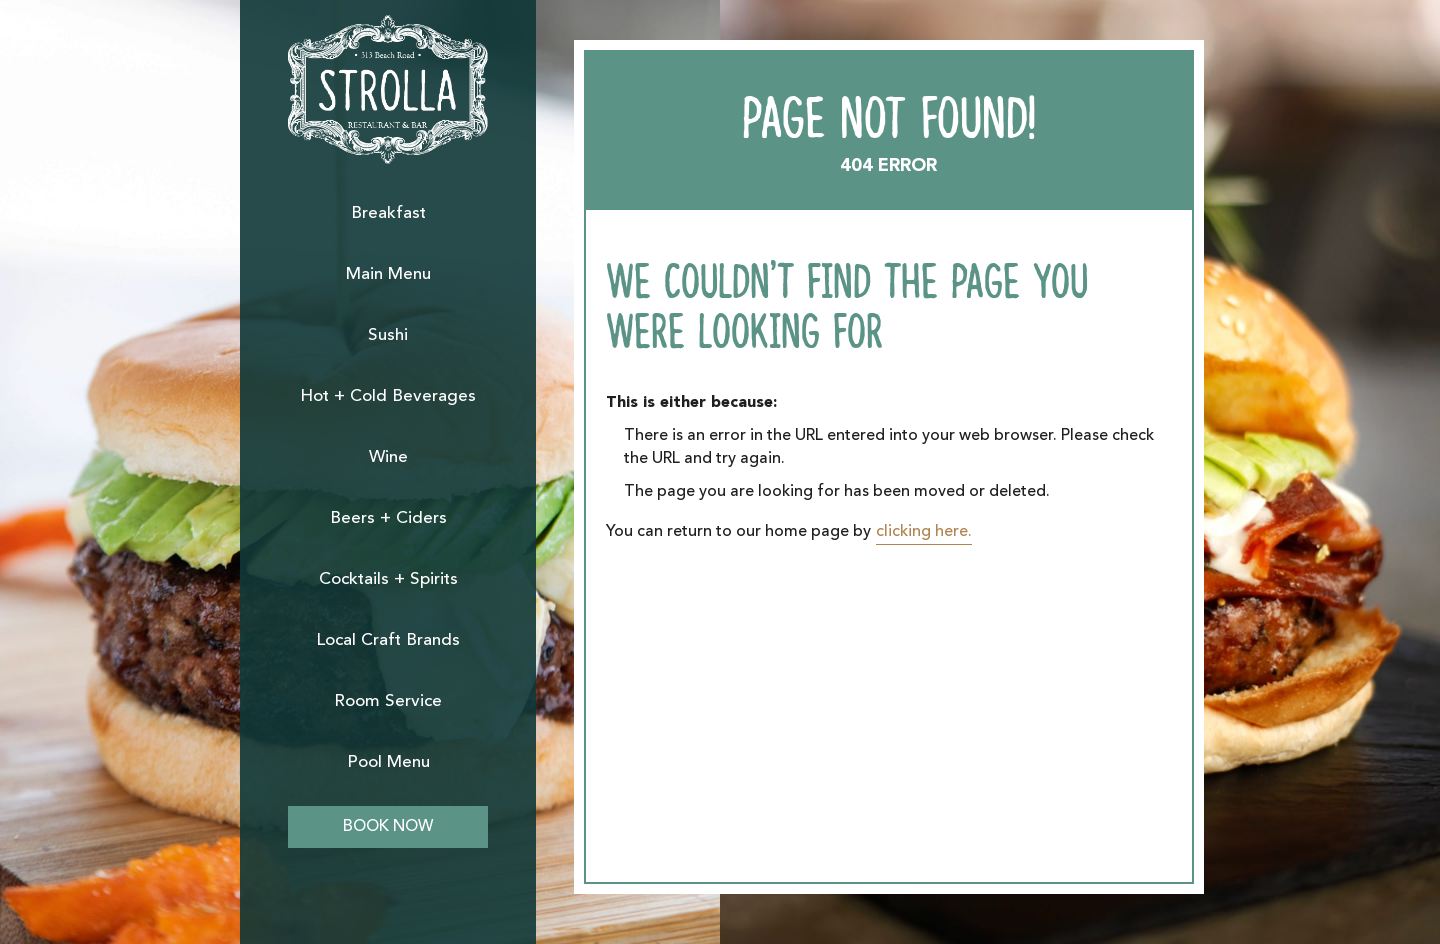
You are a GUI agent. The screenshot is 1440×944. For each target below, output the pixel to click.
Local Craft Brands (388, 640)
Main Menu (388, 274)
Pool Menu (388, 762)
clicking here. (924, 532)
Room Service (388, 701)
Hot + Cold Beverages (388, 396)
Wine (388, 457)
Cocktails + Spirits (388, 579)
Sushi (388, 335)
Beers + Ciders (388, 518)
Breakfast (388, 213)
